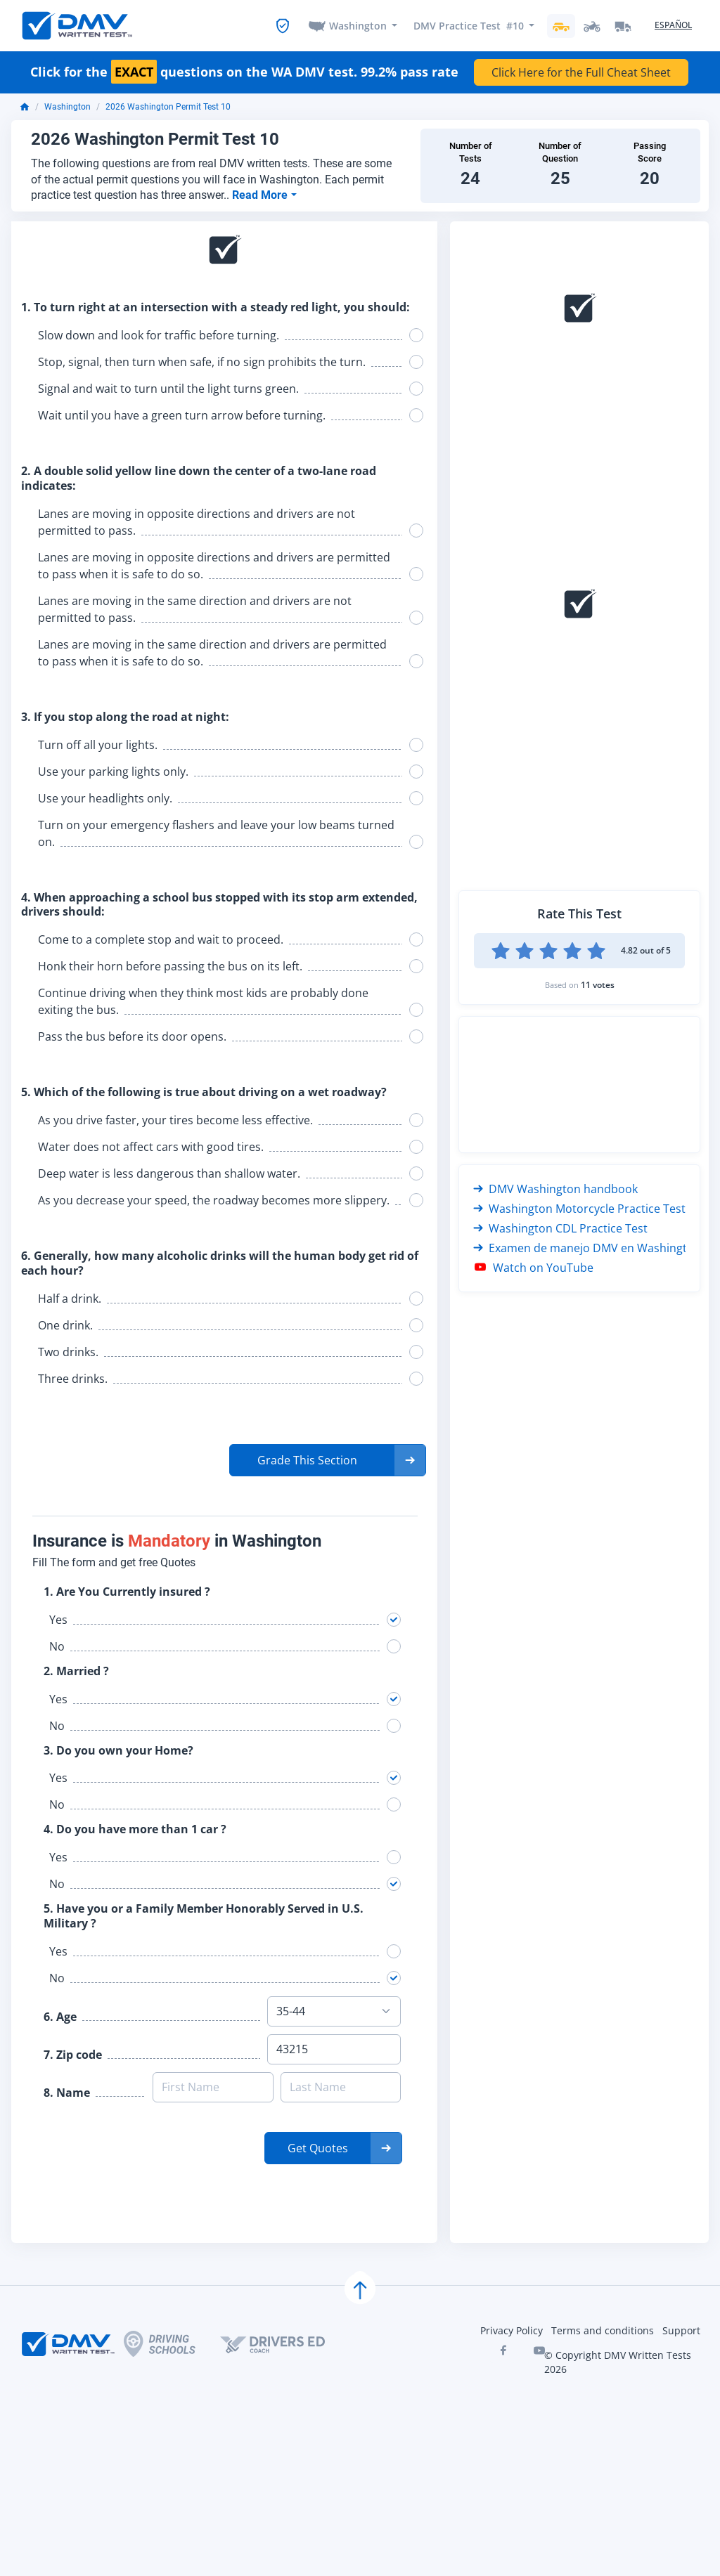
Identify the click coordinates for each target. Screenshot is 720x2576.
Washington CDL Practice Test (560, 1228)
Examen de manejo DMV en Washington (587, 1248)
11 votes (598, 985)
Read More (261, 195)
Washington (358, 25)
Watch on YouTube (533, 1267)
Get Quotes (318, 2148)
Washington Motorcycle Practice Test (579, 1208)
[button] (327, 1460)
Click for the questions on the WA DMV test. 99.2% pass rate (244, 73)
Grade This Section (307, 1460)
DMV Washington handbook (555, 1189)
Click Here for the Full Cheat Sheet (581, 73)
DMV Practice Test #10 (468, 25)
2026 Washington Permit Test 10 (168, 107)
